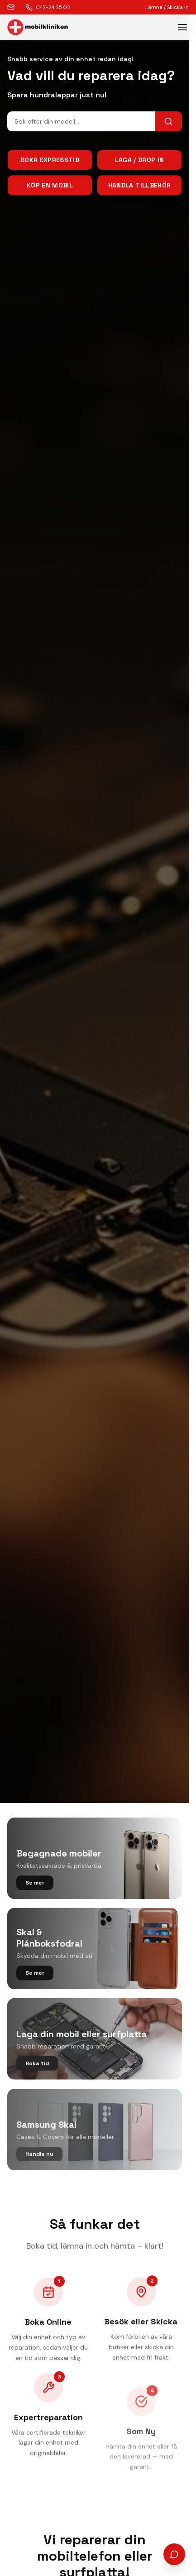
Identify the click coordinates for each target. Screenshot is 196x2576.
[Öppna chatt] (174, 2554)
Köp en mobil (50, 186)
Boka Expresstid (49, 161)
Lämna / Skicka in (167, 7)
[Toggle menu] (182, 27)
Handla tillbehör (139, 186)
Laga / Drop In (139, 161)
